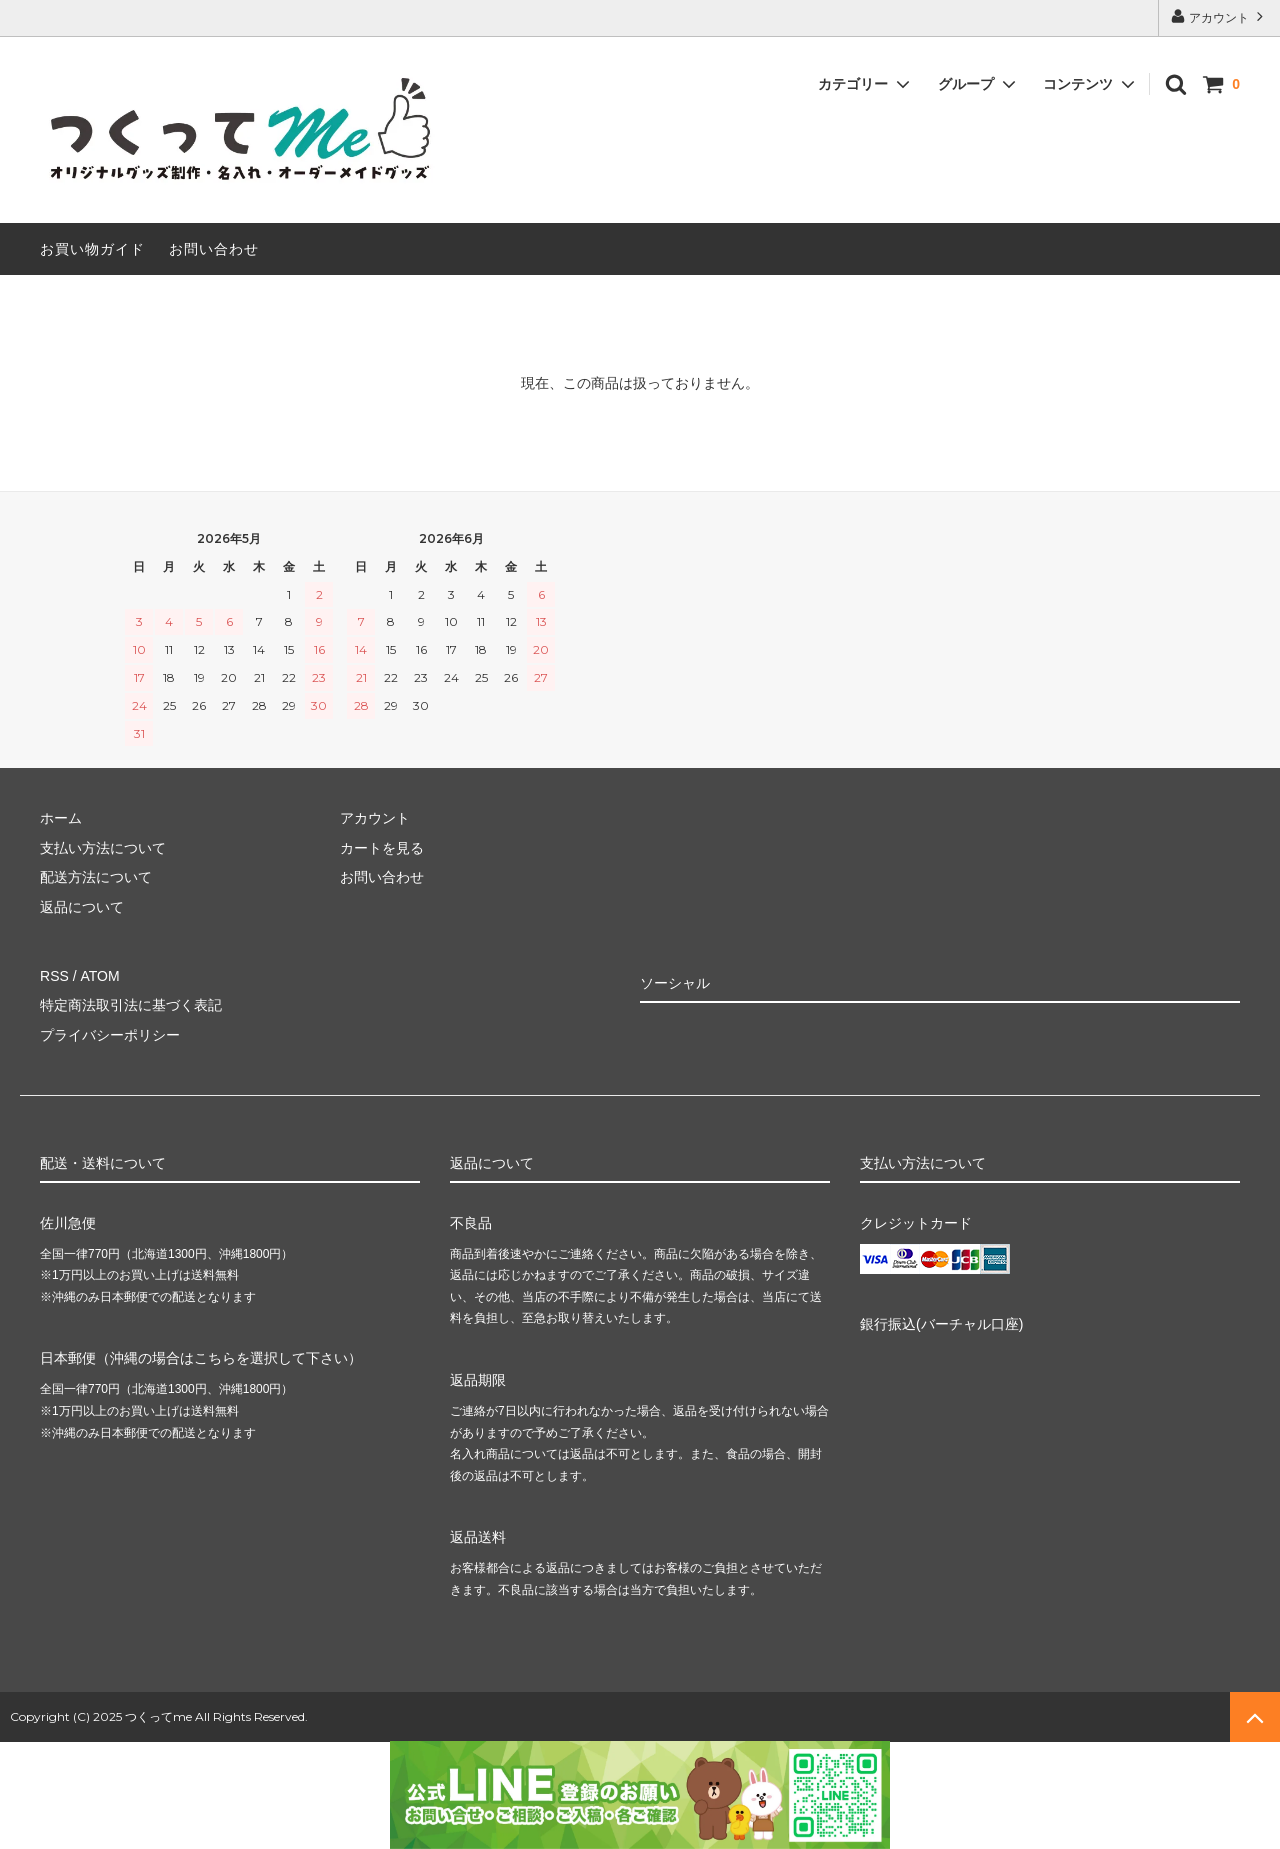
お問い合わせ (214, 249)
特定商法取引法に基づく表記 (131, 1005)
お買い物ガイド (92, 249)
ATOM (99, 976)
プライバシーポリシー (110, 1035)
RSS (54, 976)
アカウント (1219, 16)
